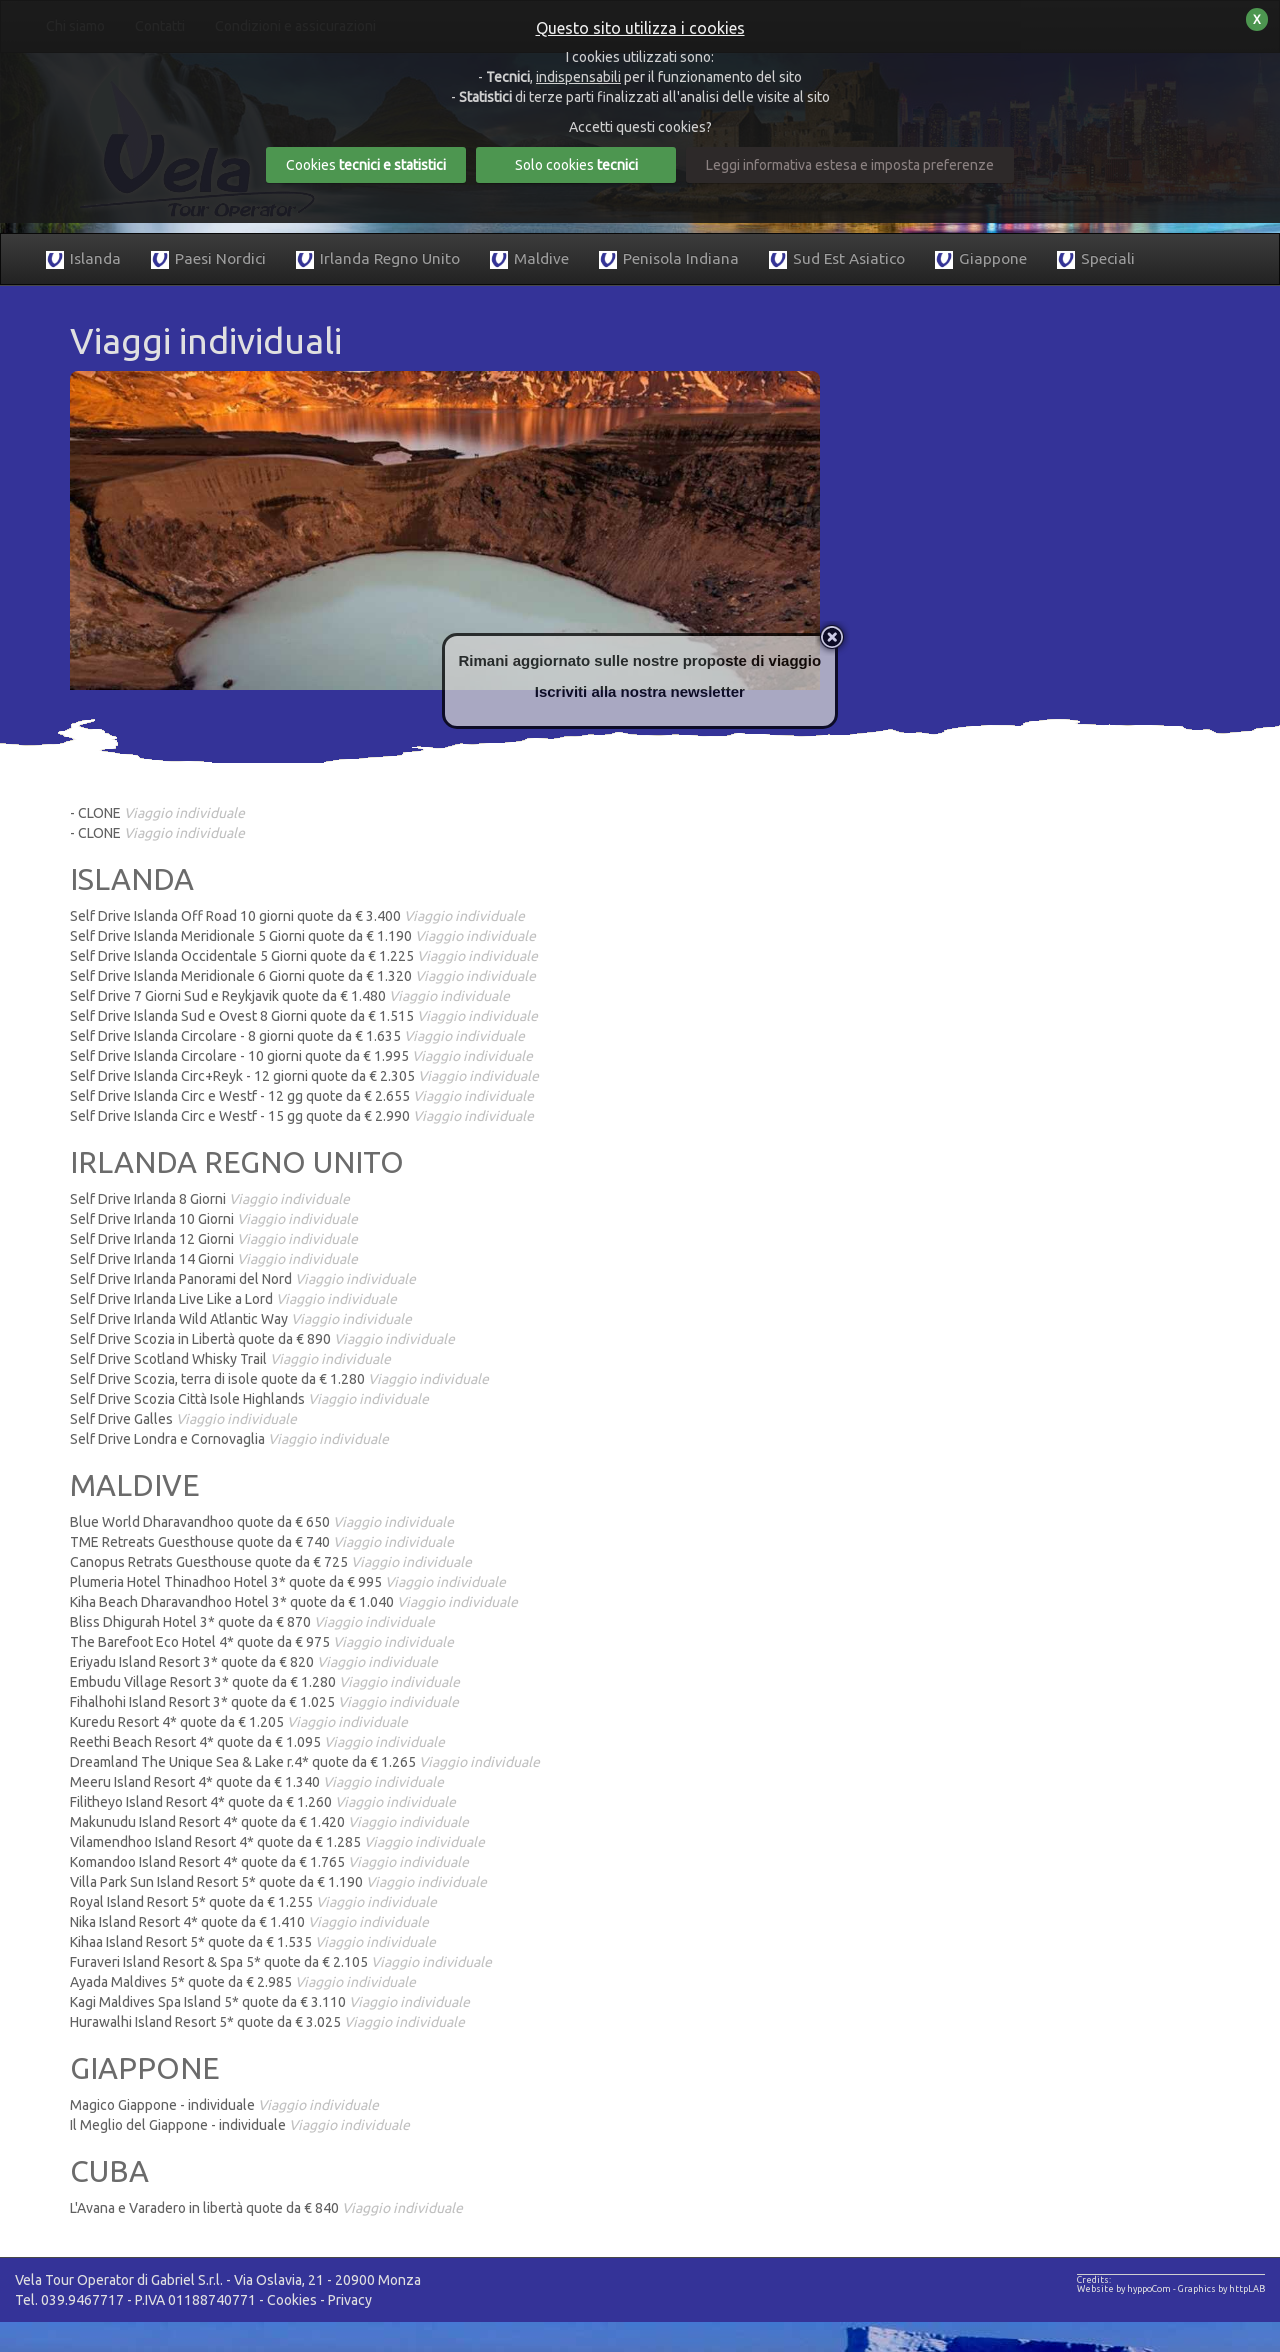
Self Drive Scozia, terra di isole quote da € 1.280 (279, 1379)
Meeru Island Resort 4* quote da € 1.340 (257, 1782)
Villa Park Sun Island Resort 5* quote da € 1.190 (278, 1882)
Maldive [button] (529, 259)
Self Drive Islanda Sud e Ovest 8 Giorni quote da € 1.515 (304, 1016)
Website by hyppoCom (1124, 2289)
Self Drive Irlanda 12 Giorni (214, 1239)
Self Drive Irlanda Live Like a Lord (233, 1299)
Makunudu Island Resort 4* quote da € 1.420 (269, 1822)
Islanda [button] (83, 259)
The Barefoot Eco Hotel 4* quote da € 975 (262, 1642)
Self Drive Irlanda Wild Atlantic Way (241, 1319)
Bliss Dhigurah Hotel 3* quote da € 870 (252, 1622)
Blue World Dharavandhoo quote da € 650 (262, 1522)
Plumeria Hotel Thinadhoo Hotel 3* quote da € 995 (288, 1582)
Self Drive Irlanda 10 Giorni (214, 1219)
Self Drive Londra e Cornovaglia (229, 1439)
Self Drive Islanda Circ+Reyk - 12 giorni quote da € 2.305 (304, 1076)
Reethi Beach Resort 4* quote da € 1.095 (257, 1742)
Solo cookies (576, 165)
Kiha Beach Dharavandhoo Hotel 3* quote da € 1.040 (294, 1602)
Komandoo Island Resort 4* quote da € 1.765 (269, 1862)
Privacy (350, 2300)
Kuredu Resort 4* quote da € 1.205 (239, 1722)
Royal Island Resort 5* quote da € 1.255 (253, 1902)
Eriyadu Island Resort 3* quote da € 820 (254, 1662)
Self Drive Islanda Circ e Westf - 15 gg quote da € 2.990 (302, 1116)
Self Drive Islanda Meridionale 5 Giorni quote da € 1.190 (303, 936)
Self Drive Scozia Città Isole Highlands (249, 1399)
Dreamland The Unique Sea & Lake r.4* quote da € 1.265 (305, 1762)
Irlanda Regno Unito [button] (378, 259)
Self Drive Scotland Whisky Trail (230, 1359)
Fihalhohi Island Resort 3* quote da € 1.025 (264, 1702)
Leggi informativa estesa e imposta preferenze (850, 165)
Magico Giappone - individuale (224, 2105)
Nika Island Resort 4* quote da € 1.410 (249, 1922)
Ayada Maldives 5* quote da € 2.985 (243, 1982)
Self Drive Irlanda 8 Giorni (210, 1199)
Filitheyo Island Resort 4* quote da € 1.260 (263, 1802)
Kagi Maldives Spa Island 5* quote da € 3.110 (270, 2002)
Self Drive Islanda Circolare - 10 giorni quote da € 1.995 (301, 1056)
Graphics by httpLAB (1221, 2289)
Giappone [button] (981, 259)
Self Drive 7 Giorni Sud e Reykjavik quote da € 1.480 (290, 996)
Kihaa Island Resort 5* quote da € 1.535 (253, 1942)
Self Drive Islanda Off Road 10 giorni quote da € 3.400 (297, 916)
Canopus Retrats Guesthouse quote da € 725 (271, 1562)
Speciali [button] (1096, 259)
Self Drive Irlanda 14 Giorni (214, 1259)
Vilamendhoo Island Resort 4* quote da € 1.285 (277, 1842)
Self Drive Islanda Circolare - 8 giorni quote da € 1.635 (297, 1036)
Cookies (292, 2300)
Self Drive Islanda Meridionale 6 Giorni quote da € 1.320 (303, 976)
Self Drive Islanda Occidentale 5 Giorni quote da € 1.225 (304, 956)
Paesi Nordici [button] (208, 259)
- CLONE (157, 813)
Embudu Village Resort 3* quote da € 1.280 (265, 1682)
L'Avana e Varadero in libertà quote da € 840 (266, 2208)
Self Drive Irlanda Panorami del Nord (243, 1279)
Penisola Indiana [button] (669, 259)
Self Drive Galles (183, 1419)
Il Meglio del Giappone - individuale (240, 2125)
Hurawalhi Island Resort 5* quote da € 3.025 (267, 2022)
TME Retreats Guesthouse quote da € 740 (262, 1542)
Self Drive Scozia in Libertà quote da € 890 (262, 1339)
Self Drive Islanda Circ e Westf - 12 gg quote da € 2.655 (302, 1096)
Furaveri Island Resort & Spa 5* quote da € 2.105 (281, 1962)
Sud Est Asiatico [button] (837, 259)
